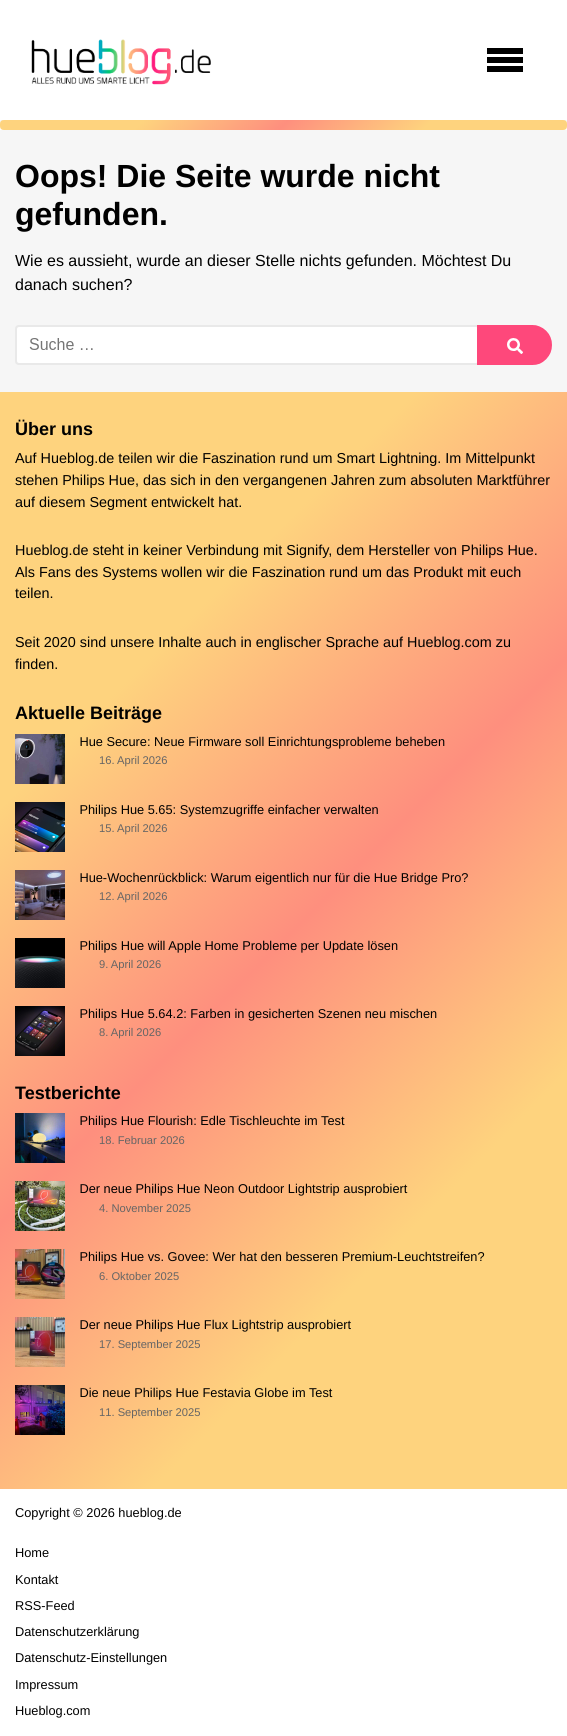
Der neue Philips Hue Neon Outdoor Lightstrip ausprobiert (243, 1188)
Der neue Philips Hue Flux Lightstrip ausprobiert (215, 1324)
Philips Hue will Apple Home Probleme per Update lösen (238, 945)
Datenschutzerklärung (77, 1631)
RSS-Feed (45, 1605)
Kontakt (36, 1579)
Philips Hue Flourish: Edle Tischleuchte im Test (211, 1120)
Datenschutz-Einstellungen (91, 1657)
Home (32, 1552)
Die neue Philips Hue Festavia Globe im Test (205, 1392)
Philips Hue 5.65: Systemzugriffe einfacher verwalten (228, 809)
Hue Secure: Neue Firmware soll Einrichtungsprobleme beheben (262, 741)
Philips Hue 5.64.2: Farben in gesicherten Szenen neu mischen (258, 1013)
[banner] (118, 60)
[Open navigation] (505, 60)
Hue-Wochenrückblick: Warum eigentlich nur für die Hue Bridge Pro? (273, 877)
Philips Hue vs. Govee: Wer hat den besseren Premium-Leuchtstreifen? (281, 1256)
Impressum (46, 1684)
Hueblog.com (449, 643)
